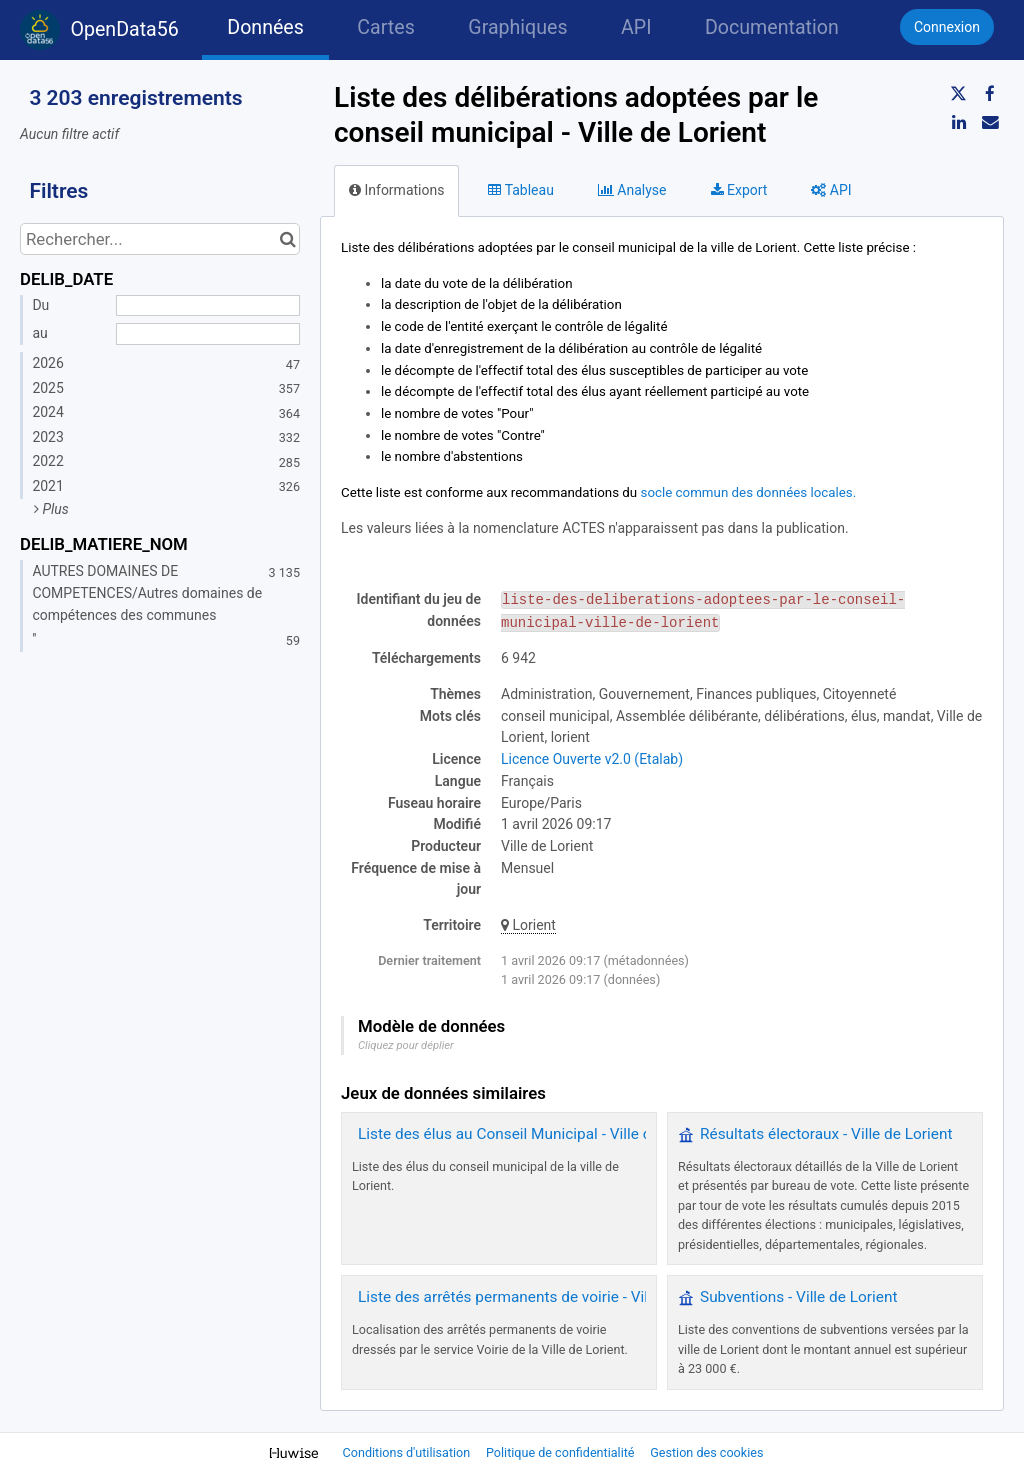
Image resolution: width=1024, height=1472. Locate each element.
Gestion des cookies (706, 1452)
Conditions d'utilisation (408, 1452)
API (636, 27)
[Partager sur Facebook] (990, 94)
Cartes (385, 27)
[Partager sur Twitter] (959, 94)
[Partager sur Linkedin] (959, 122)
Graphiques (517, 27)
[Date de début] (208, 306)
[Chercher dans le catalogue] (287, 239)
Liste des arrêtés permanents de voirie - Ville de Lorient (545, 1297)
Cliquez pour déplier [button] (406, 1045)
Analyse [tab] (632, 190)
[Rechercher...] (160, 239)
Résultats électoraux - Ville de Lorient (826, 1134)
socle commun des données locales (747, 492)
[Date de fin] (208, 334)
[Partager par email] (990, 122)
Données (265, 27)
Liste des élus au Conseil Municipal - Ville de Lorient (534, 1134)
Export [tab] (739, 190)
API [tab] (831, 190)
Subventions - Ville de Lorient (798, 1297)
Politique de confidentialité (562, 1452)
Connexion (947, 27)
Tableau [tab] (520, 190)
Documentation (772, 27)
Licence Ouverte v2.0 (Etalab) (592, 759)
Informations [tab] (396, 190)
